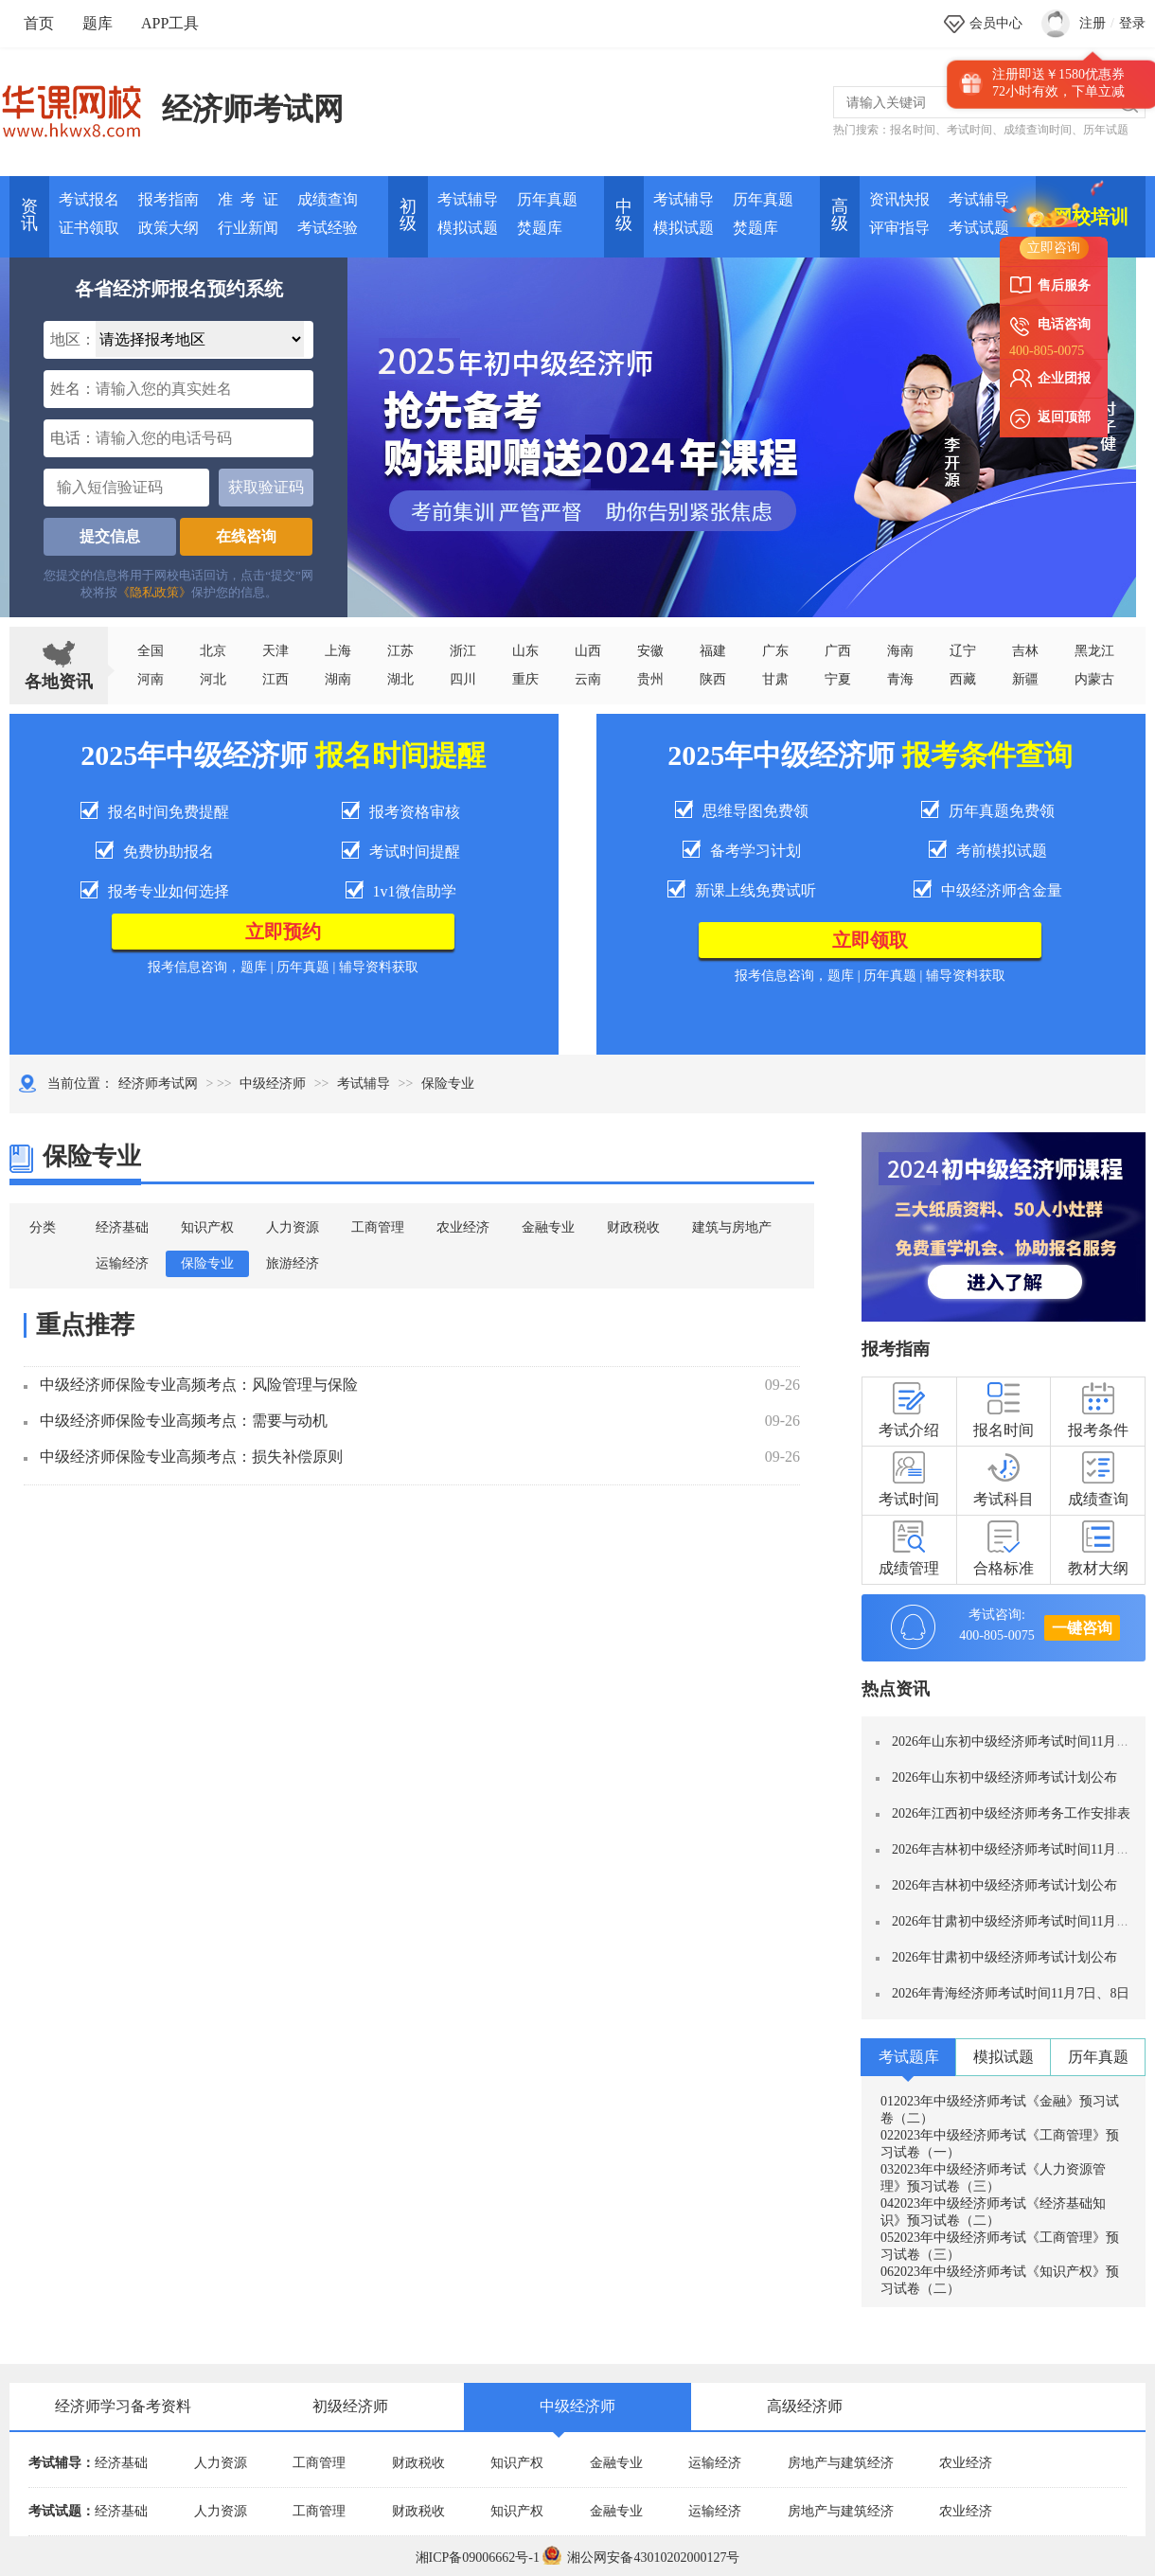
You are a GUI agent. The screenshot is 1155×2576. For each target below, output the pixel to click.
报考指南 (168, 199)
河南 (150, 679)
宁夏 (838, 679)
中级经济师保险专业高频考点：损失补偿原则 (191, 1456)
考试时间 (969, 129)
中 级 (623, 215)
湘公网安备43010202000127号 (640, 2557)
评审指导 (899, 228)
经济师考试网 (253, 109)
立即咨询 (1053, 247)
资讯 (29, 215)
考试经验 (327, 228)
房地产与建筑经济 (841, 2463)
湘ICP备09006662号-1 (478, 2557)
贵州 (650, 679)
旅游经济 (292, 1263)
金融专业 (548, 1227)
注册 (1092, 23)
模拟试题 (467, 228)
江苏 (400, 651)
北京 (213, 651)
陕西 (713, 679)
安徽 (650, 651)
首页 (39, 23)
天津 (275, 651)
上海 (338, 651)
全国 (150, 651)
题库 (97, 23)
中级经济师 (273, 1083)
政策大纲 (168, 228)
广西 (838, 651)
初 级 (408, 215)
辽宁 (963, 651)
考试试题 (979, 228)
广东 (775, 651)
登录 (1132, 23)
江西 (275, 679)
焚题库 (539, 228)
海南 (900, 651)
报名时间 (912, 129)
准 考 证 (248, 199)
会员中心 (995, 23)
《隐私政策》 (154, 592)
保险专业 (207, 1263)
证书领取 (89, 228)
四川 (463, 679)
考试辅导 (467, 199)
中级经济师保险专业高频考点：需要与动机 (184, 1420)
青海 (900, 679)
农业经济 (462, 1227)
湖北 (400, 679)
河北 (213, 679)
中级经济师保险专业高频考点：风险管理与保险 (199, 1385)
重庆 (525, 679)
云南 (588, 679)
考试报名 (89, 199)
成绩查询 (327, 199)
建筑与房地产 (732, 1227)
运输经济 (122, 1263)
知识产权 (207, 1227)
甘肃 (775, 679)
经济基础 (122, 1227)
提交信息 (110, 536)
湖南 (338, 679)
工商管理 (377, 1227)
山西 (588, 651)
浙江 (463, 651)
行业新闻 (248, 228)
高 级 (839, 215)
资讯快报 (899, 199)
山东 (525, 651)
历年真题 (547, 199)
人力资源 (292, 1227)
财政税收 (633, 1227)
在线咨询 (246, 536)
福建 (713, 651)
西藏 (963, 679)
